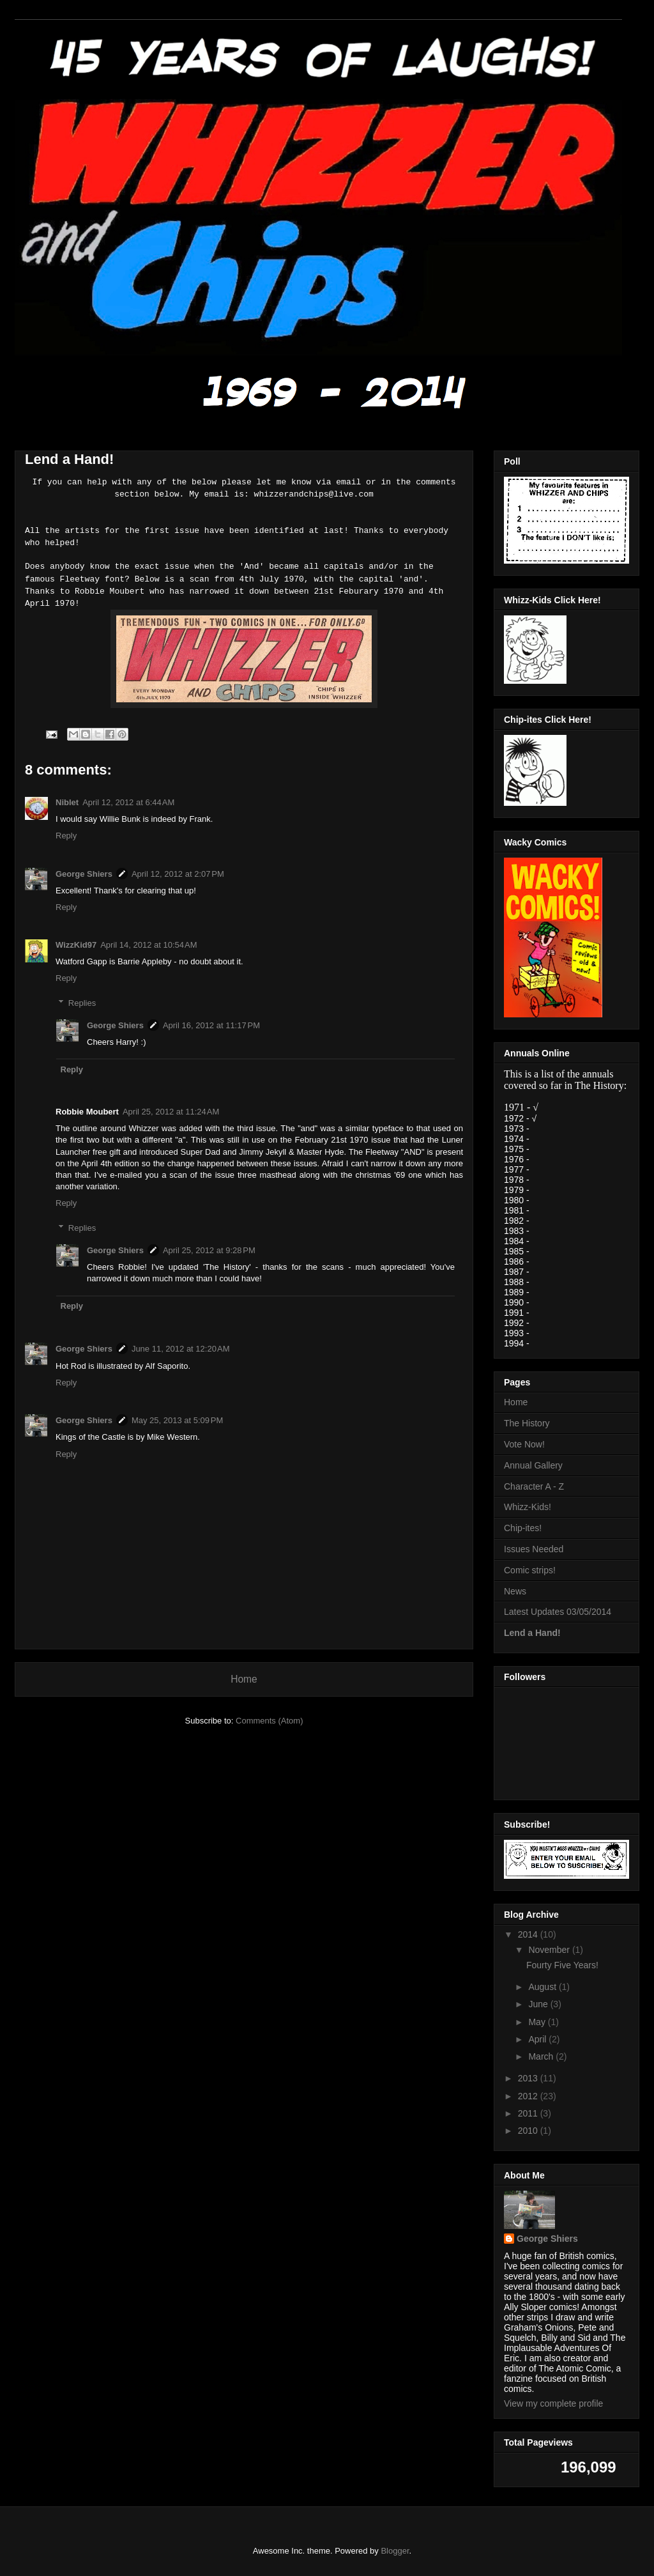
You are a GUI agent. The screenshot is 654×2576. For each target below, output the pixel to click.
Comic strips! (530, 1570)
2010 (529, 2130)
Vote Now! (524, 1444)
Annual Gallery (533, 1465)
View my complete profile (553, 2403)
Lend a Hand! (532, 1633)
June (539, 2004)
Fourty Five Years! (562, 1965)
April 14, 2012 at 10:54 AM (148, 945)
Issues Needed (533, 1549)
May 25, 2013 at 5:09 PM (177, 1420)
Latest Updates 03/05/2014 (557, 1612)
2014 (529, 1934)
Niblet (67, 802)
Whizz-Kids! (527, 1507)
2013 (529, 2078)
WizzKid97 (76, 945)
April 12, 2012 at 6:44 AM (128, 802)
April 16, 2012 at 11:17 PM (211, 1025)
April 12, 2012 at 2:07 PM (178, 874)
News (515, 1591)
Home (244, 1679)
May (537, 2022)
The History (527, 1423)
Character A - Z (534, 1486)
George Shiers (84, 874)
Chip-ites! (523, 1528)
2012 (529, 2096)
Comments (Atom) (269, 1720)
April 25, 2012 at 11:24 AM (171, 1111)
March (542, 2056)
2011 (529, 2113)
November (550, 1950)
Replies (82, 1003)
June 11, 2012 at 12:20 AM (181, 1349)
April (538, 2039)
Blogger (395, 2551)
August (543, 1987)
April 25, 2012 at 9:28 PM (209, 1250)
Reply (66, 835)
